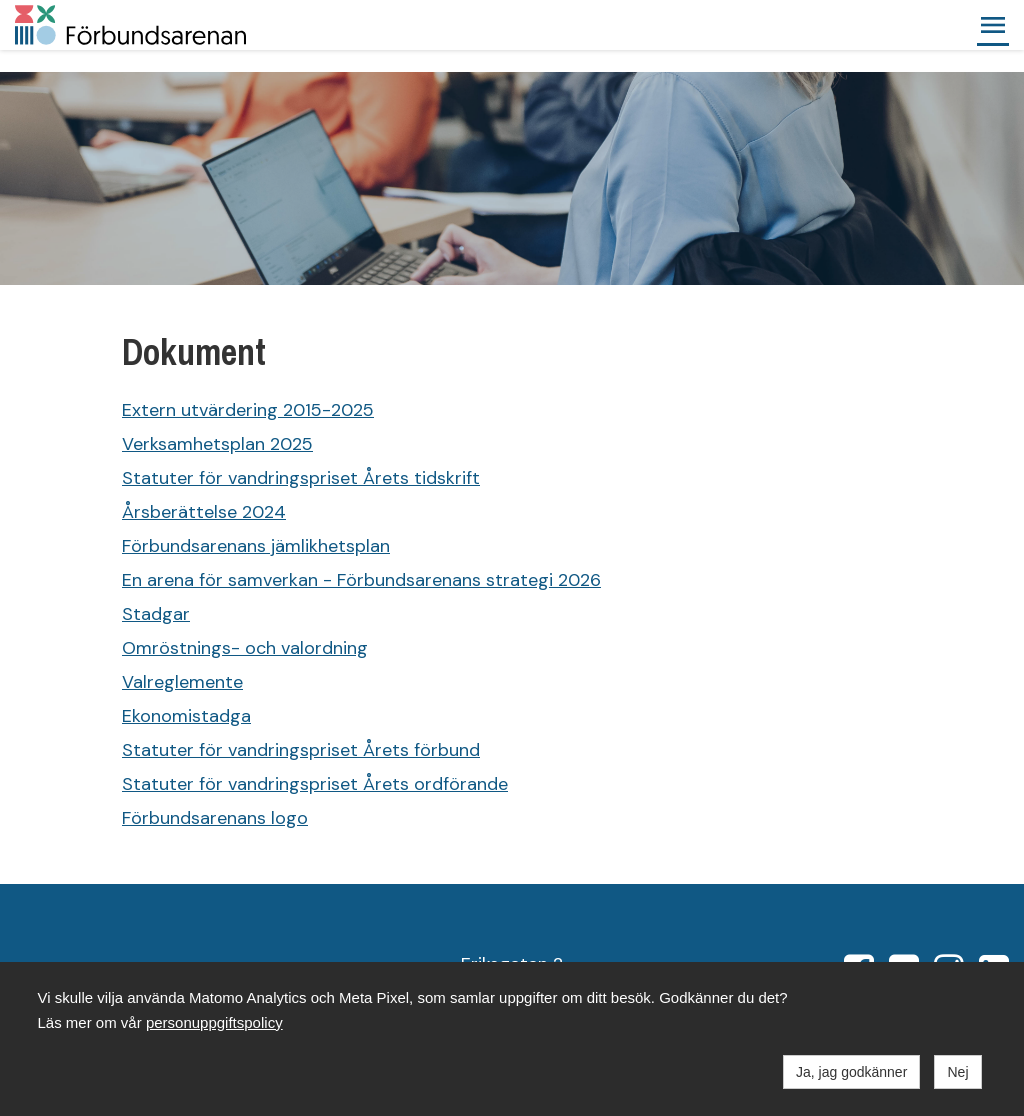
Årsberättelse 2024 (204, 512)
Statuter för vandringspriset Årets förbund (301, 750)
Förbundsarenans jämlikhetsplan (256, 546)
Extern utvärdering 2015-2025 (248, 410)
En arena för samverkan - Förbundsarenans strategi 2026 (361, 580)
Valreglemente (182, 682)
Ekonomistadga (186, 716)
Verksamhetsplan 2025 (217, 444)
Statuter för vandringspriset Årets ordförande (315, 784)
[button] (993, 25)
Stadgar (156, 614)
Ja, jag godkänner (851, 1072)
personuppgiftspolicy (214, 1022)
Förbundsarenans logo (215, 818)
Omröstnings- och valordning (245, 648)
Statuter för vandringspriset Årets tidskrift (301, 478)
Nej (957, 1072)
